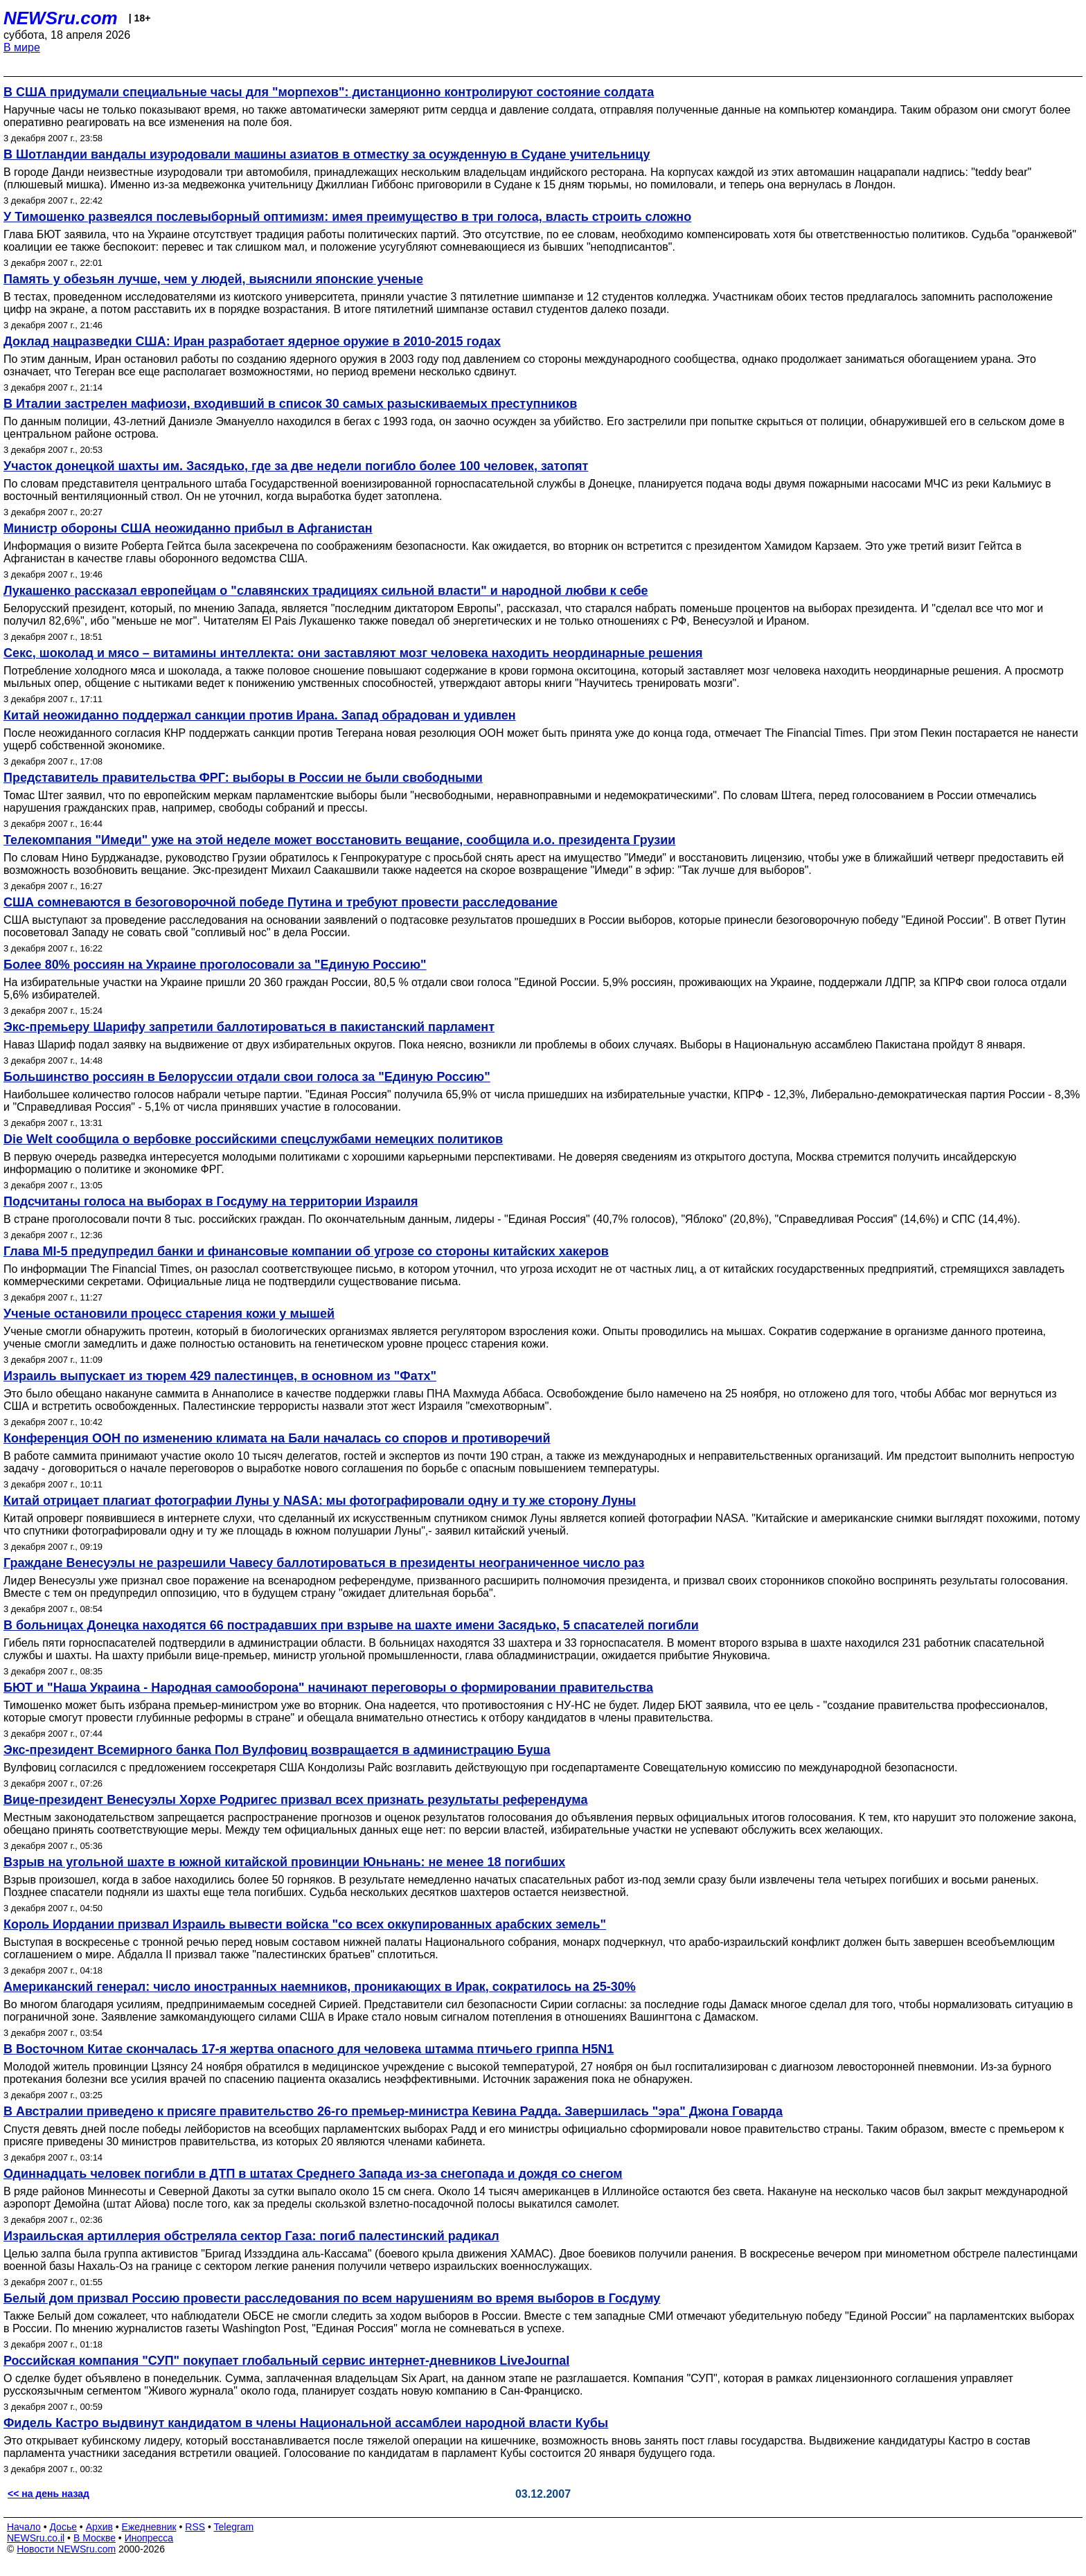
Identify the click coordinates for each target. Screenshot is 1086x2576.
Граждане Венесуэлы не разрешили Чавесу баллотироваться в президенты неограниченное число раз (324, 1563)
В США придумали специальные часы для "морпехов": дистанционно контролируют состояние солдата (328, 92)
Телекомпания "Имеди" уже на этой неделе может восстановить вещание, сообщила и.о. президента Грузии (339, 840)
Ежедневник (149, 2526)
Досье (63, 2526)
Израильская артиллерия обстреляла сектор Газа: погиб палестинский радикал (251, 2236)
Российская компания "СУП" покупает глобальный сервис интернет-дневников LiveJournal (286, 2361)
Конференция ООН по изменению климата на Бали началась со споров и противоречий (277, 1438)
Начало (24, 2526)
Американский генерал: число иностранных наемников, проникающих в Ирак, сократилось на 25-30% (319, 1987)
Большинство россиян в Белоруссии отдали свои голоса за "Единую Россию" (246, 1077)
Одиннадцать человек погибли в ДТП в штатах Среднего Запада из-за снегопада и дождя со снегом (313, 2174)
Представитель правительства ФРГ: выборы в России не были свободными (243, 778)
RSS (195, 2526)
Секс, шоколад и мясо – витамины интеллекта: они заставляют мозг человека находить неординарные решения (353, 653)
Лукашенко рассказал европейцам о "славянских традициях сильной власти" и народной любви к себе (325, 591)
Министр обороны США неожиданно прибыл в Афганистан (188, 528)
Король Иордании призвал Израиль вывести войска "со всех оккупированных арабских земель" (304, 1924)
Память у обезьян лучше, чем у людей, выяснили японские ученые (213, 279)
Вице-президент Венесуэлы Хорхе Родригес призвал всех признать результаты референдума (295, 1800)
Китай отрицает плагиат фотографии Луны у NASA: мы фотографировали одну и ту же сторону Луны (319, 1501)
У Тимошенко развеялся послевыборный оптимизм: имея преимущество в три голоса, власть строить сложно (347, 217)
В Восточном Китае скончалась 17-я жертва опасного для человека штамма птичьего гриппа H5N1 (308, 2049)
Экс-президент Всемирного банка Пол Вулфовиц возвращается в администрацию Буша (277, 1750)
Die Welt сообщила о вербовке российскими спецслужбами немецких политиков (253, 1139)
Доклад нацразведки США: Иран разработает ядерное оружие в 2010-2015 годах (252, 341)
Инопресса (149, 2537)
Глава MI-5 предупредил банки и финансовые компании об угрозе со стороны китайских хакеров (306, 1251)
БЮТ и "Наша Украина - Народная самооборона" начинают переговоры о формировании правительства (328, 1687)
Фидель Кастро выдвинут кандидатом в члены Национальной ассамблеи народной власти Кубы (305, 2423)
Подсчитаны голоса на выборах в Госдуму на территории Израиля (210, 1201)
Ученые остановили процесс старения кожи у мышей (169, 1314)
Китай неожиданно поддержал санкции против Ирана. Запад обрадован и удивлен (259, 715)
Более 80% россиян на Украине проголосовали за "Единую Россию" (215, 965)
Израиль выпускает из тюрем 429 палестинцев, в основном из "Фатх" (219, 1376)
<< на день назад (48, 2493)
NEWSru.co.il (35, 2537)
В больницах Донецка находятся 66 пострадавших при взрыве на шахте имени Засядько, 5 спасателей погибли (351, 1625)
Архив (99, 2526)
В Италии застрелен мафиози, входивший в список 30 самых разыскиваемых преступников (290, 404)
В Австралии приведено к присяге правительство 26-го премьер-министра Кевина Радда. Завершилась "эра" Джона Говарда (393, 2111)
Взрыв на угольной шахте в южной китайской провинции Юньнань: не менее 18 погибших (284, 1862)
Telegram (234, 2526)
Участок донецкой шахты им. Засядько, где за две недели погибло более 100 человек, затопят (295, 466)
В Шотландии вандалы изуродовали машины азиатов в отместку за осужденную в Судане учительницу (326, 154)
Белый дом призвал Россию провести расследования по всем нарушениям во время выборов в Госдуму (331, 2298)
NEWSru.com (60, 18)
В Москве (94, 2537)
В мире (21, 47)
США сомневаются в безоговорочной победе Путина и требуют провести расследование (280, 902)
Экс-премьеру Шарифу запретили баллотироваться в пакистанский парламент (249, 1027)
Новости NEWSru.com (66, 2549)
